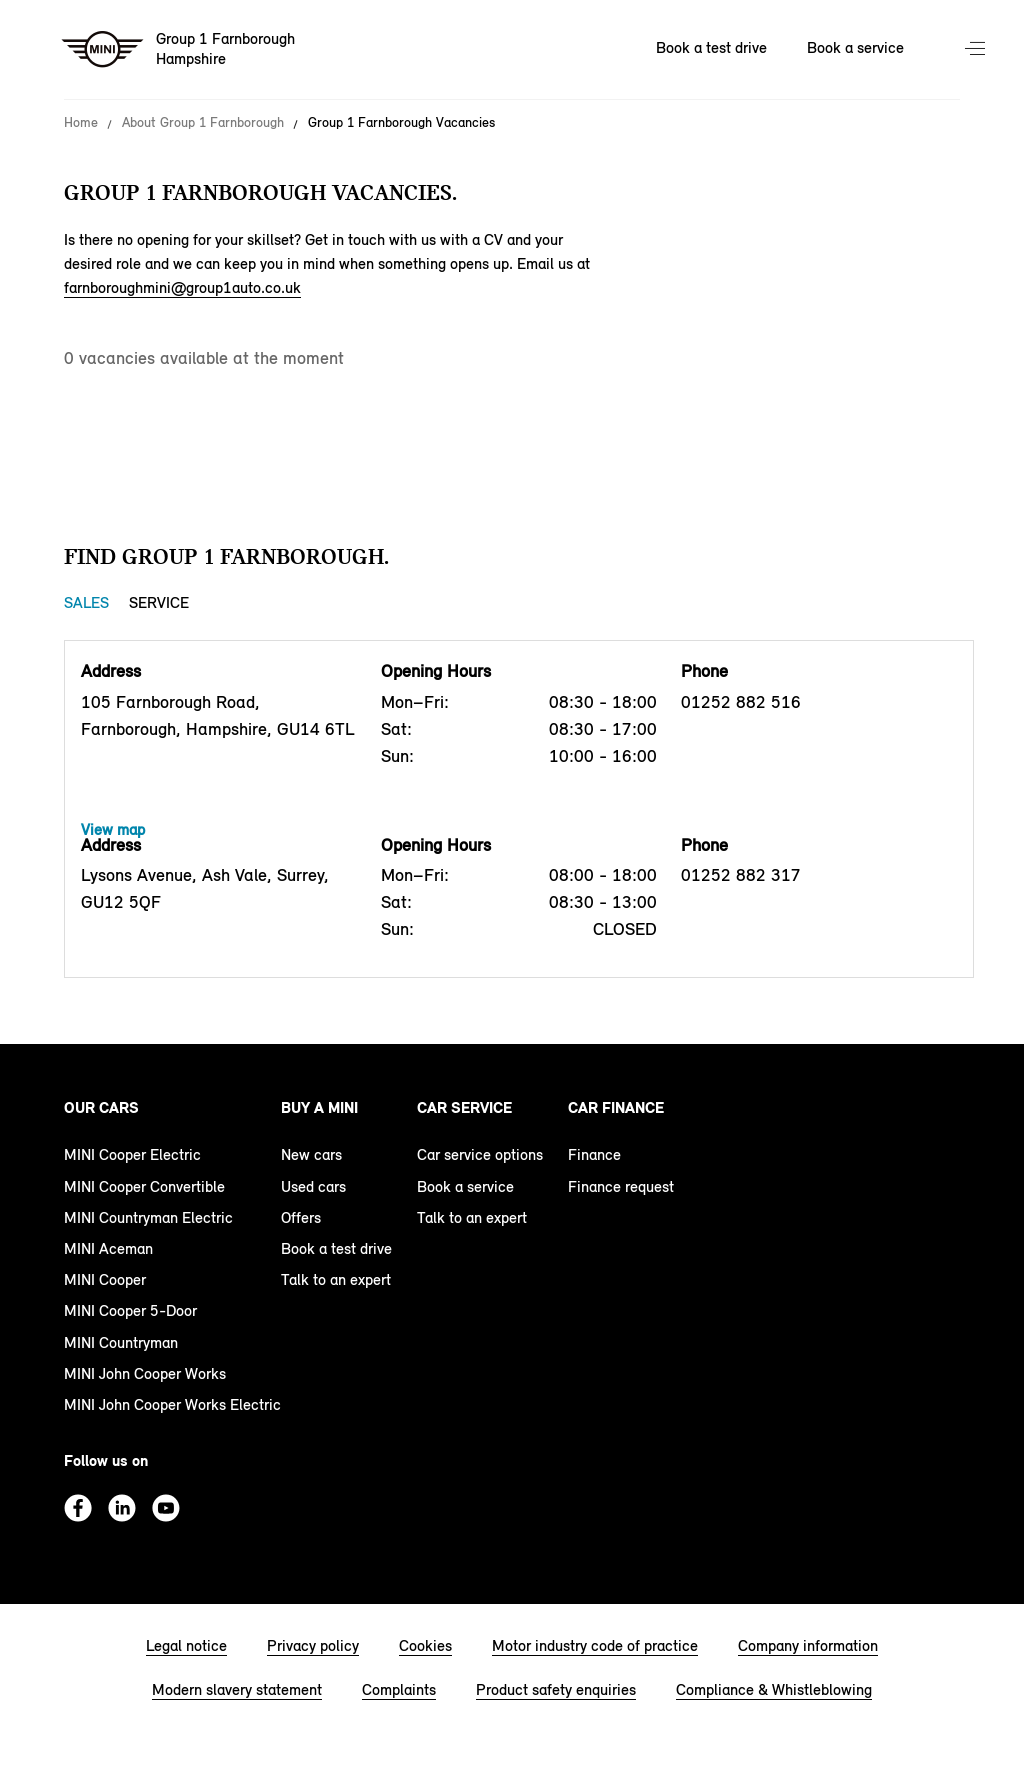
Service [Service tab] (159, 602)
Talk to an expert (336, 1279)
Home (81, 123)
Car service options (480, 1154)
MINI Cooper (105, 1279)
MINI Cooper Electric (132, 1154)
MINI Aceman (108, 1248)
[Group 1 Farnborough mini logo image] (179, 50)
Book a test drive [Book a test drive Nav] (711, 47)
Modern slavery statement (237, 1689)
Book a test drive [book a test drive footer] (336, 1248)
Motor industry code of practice (595, 1645)
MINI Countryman (121, 1342)
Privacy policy (313, 1645)
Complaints (399, 1689)
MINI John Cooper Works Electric (172, 1404)
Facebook (78, 1508)
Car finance (616, 1107)
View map (113, 829)
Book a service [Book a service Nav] (855, 47)
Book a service (465, 1186)
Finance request (621, 1186)
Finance (594, 1154)
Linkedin (122, 1508)
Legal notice (186, 1645)
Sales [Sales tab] (86, 602)
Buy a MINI (319, 1107)
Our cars (101, 1107)
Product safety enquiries (556, 1689)
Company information (808, 1645)
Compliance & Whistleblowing (774, 1689)
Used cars (313, 1186)
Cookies (425, 1645)
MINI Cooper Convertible (144, 1186)
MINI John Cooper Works (145, 1373)
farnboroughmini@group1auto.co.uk (182, 287)
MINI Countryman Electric (148, 1217)
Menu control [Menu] (977, 50)
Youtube (166, 1508)
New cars (311, 1154)
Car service (464, 1107)
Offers (301, 1217)
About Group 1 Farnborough (203, 123)
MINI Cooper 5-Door (130, 1310)
